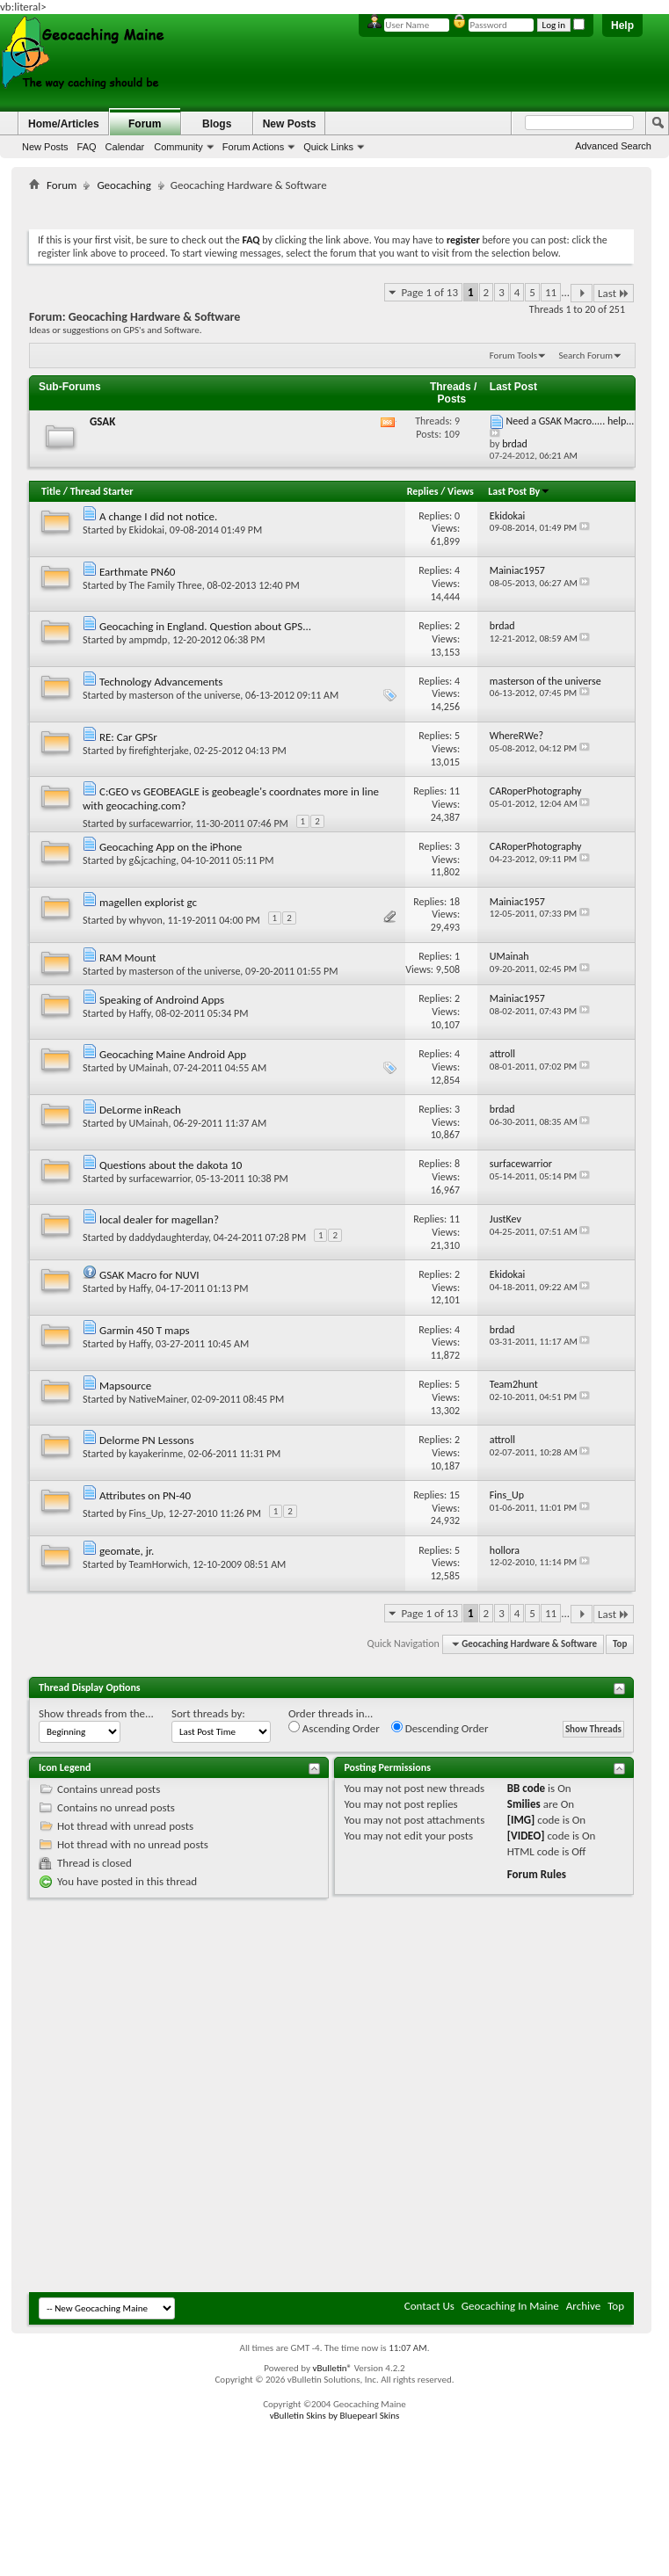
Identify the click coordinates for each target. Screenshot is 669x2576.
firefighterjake (159, 750)
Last (613, 293)
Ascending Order (334, 1728)
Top (620, 1644)
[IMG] (521, 1819)
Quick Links (328, 146)
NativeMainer (158, 1399)
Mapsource (125, 1385)
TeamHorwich (158, 1564)
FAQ (87, 146)
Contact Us (429, 2305)
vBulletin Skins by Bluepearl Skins (335, 2415)
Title (51, 491)
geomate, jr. (126, 1550)
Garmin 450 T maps (144, 1330)
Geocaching (123, 185)
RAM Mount (127, 957)
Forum (144, 124)
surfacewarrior (160, 823)
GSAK (102, 421)
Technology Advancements (161, 681)
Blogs (216, 124)
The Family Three (165, 585)
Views (460, 491)
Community (178, 146)
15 (454, 1495)
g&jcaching (153, 860)
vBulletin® (332, 2368)
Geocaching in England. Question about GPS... (205, 626)
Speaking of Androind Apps (161, 999)
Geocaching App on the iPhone (170, 846)
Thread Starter (102, 491)
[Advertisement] (227, 2101)
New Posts (45, 146)
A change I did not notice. (158, 516)
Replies (423, 491)
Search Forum (586, 355)
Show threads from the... (96, 1713)
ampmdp (148, 640)
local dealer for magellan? (159, 1219)
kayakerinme (156, 1454)
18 (454, 902)
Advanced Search (613, 146)
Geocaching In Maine (510, 2305)
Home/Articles (63, 124)
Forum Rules (536, 1874)
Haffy (140, 1013)
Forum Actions (253, 146)
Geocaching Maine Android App (172, 1054)
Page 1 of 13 (429, 292)
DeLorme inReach (140, 1109)
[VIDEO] (526, 1835)
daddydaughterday (168, 1237)
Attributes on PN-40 (145, 1495)
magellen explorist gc (148, 902)
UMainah (149, 1068)
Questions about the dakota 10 (171, 1165)
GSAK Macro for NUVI (149, 1274)
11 (550, 292)
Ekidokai (146, 530)
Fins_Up (146, 1513)
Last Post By (519, 491)
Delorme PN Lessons (146, 1440)
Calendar (125, 146)
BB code (526, 1788)
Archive (583, 2305)
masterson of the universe (185, 695)
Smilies (524, 1803)
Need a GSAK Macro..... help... (570, 421)
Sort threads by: (208, 1713)
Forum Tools (513, 355)
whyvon (146, 920)
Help (622, 25)
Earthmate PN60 (137, 571)
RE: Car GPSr (128, 737)
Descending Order (440, 1728)
